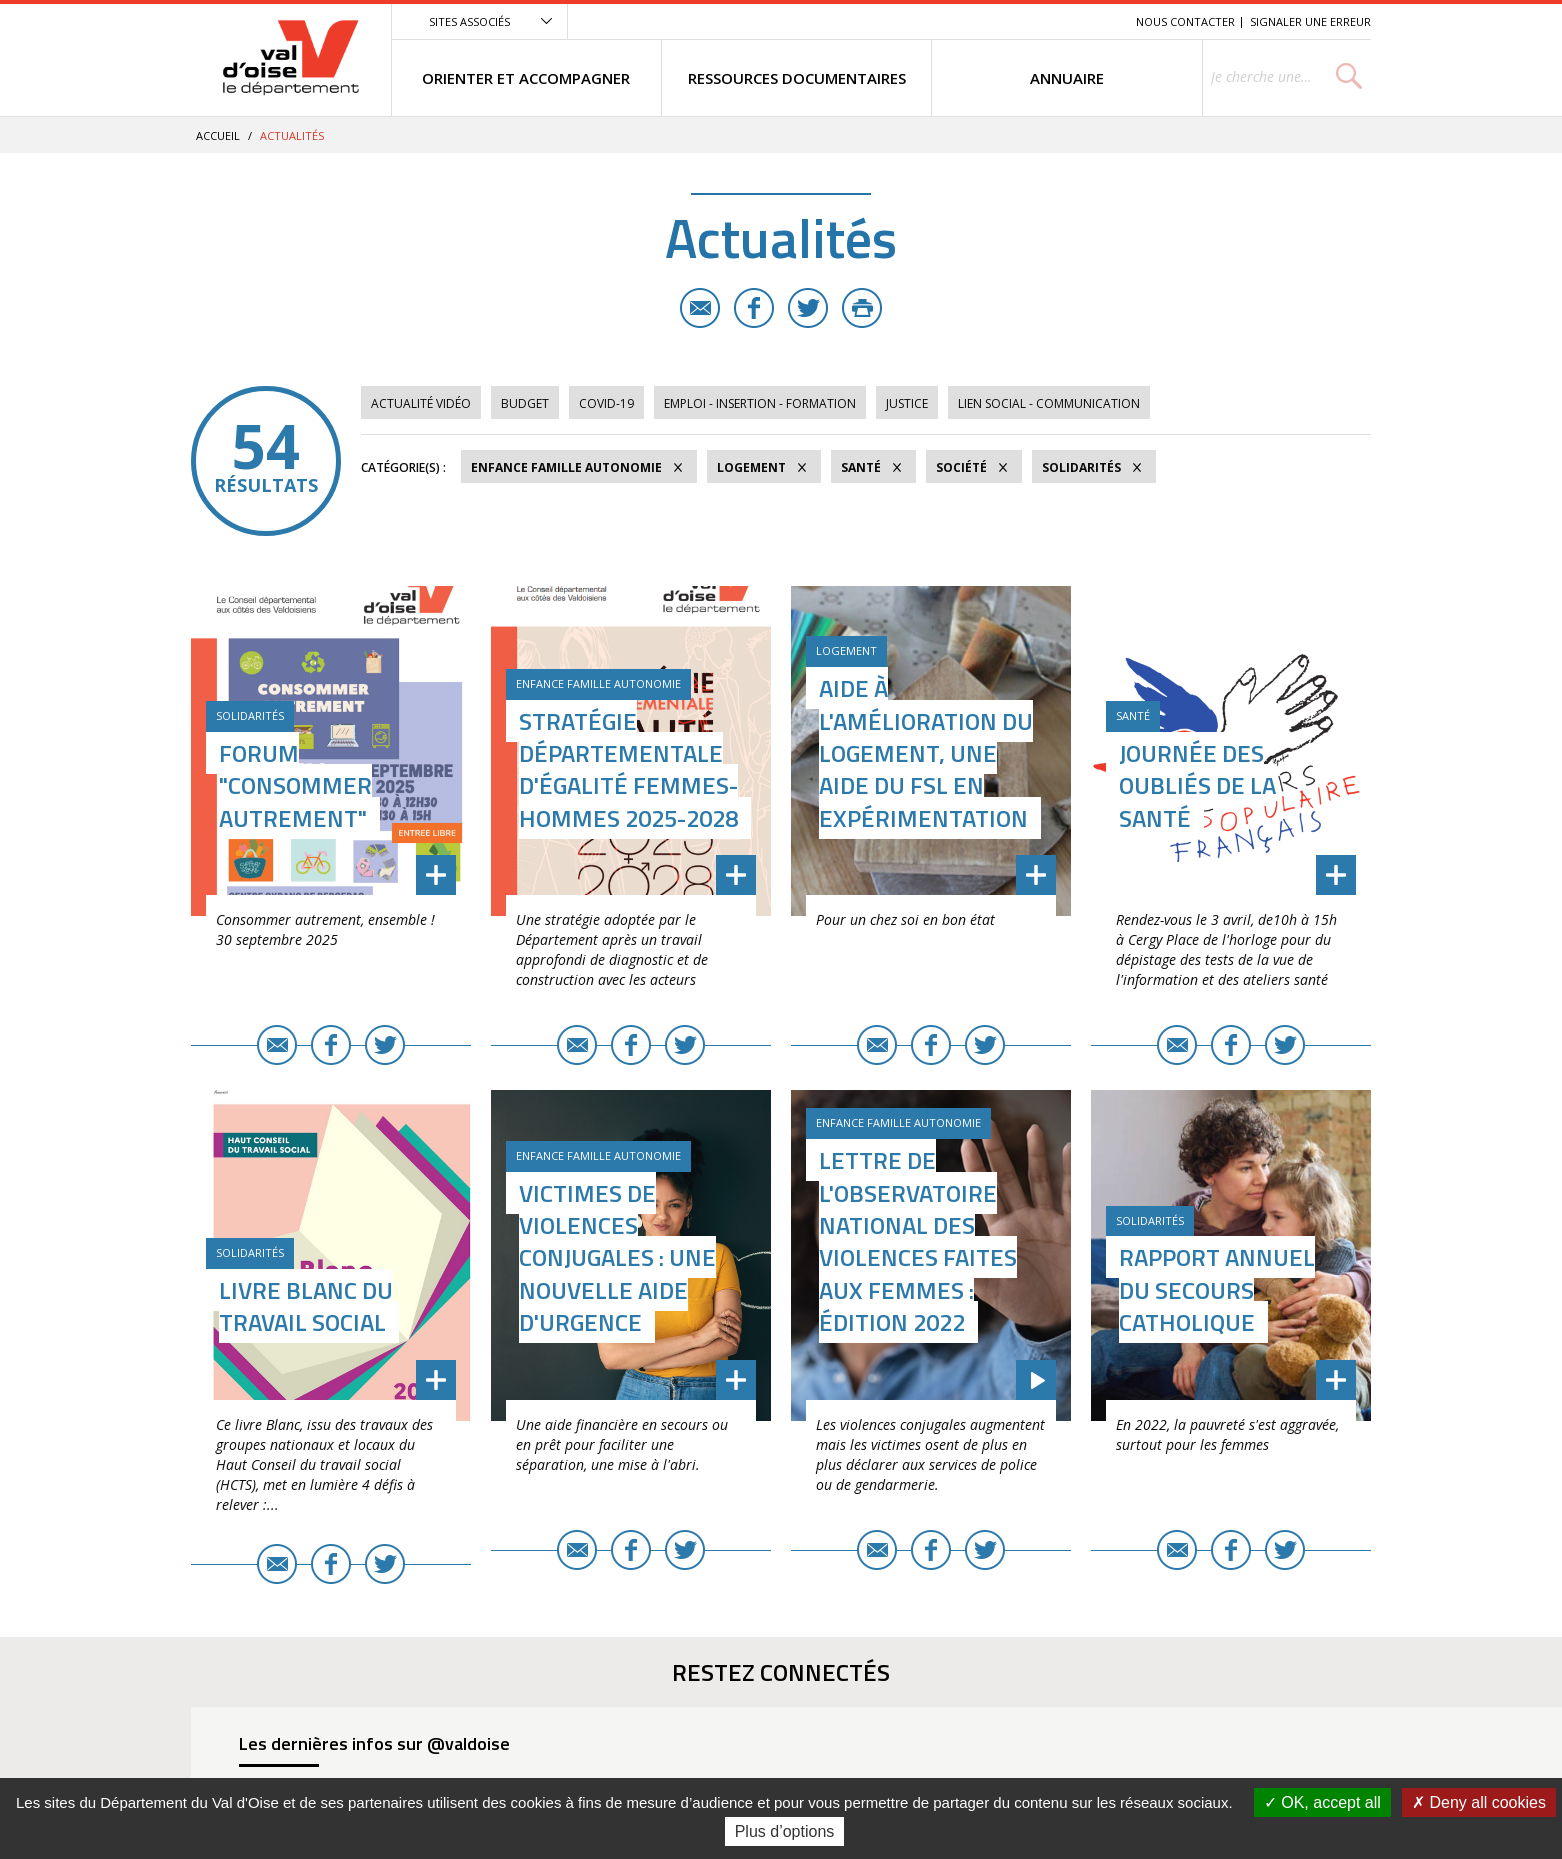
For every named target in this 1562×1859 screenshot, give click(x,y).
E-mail (700, 308)
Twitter (808, 308)
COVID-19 (606, 403)
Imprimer (862, 308)
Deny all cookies (1479, 1802)
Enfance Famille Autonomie (566, 467)
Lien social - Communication (1049, 403)
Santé (861, 467)
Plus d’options (785, 1831)
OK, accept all (1322, 1802)
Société (961, 467)
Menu (975, 21)
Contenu (1026, 21)
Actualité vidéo (421, 403)
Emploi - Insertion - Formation (760, 403)
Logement (751, 467)
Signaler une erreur (1310, 21)
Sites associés (469, 21)
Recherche (1093, 21)
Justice (907, 403)
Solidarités (1081, 467)
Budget (525, 403)
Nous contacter (1185, 21)
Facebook (754, 308)
